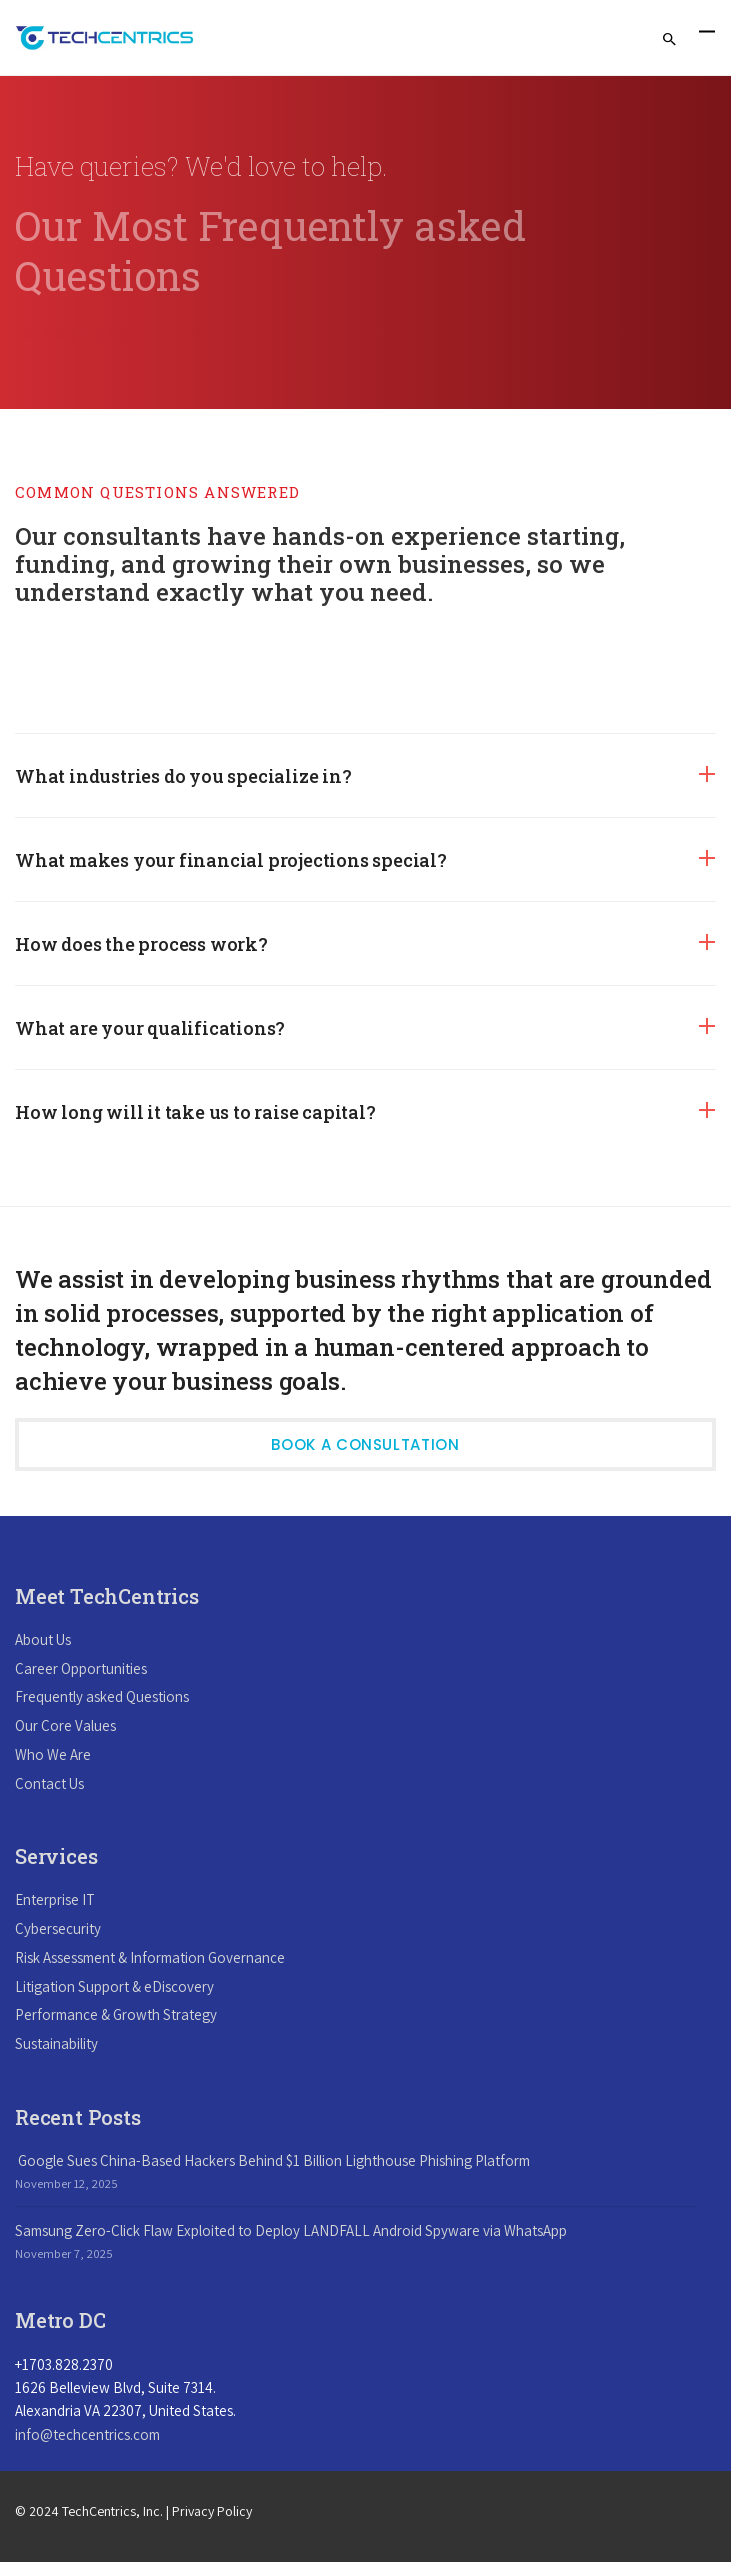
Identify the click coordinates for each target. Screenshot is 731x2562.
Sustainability (56, 2043)
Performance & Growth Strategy (116, 2014)
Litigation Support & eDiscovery (114, 1986)
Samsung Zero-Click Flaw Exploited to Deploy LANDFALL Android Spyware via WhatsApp (291, 2230)
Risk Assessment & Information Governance (150, 1957)
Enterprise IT (55, 1899)
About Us (43, 1639)
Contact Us (49, 1783)
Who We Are (53, 1754)
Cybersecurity (58, 1928)
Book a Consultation (365, 1444)
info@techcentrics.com (87, 2434)
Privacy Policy (212, 2511)
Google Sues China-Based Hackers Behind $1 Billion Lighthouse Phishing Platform (272, 2160)
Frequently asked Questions (102, 1696)
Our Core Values (65, 1725)
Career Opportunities (81, 1668)
